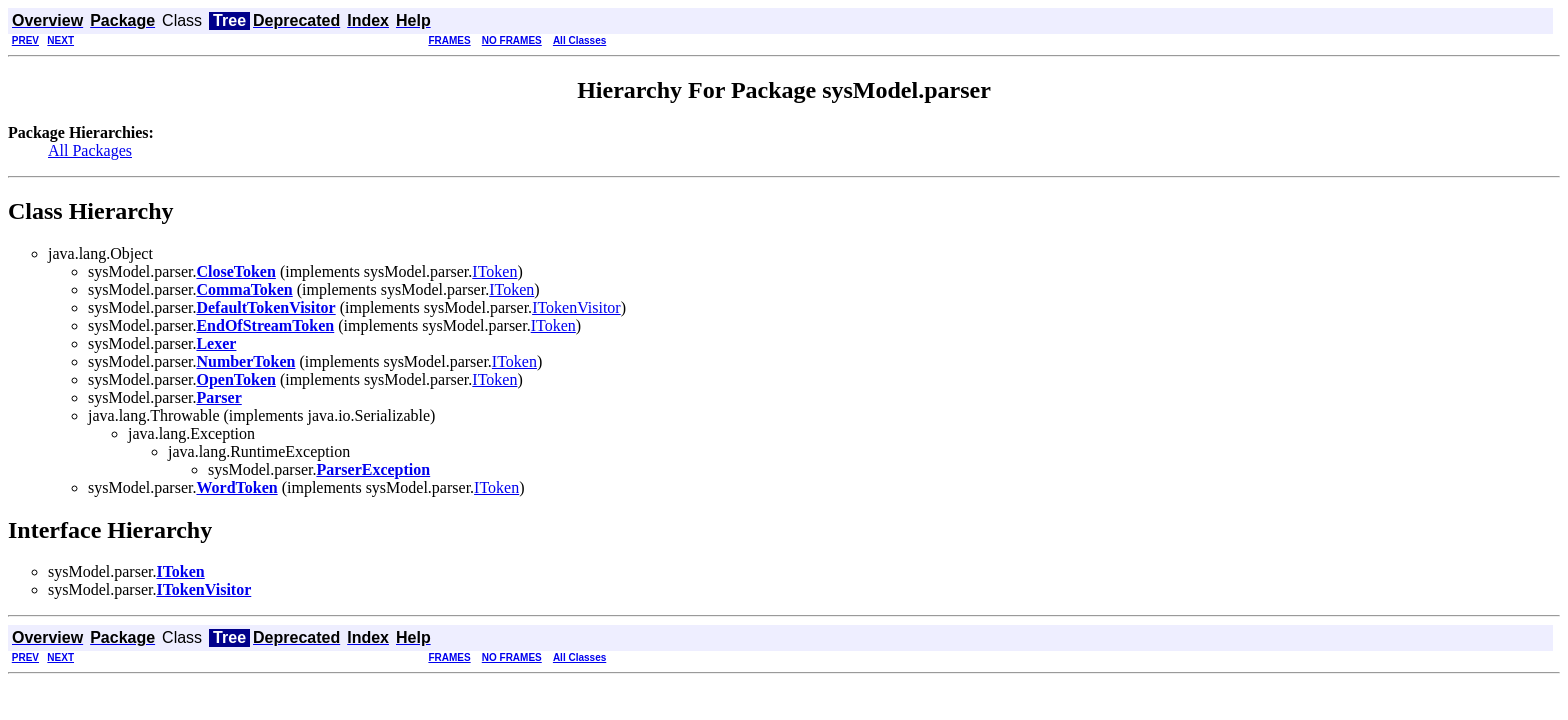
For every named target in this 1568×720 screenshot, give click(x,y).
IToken (494, 271)
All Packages (90, 150)
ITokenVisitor (576, 307)
